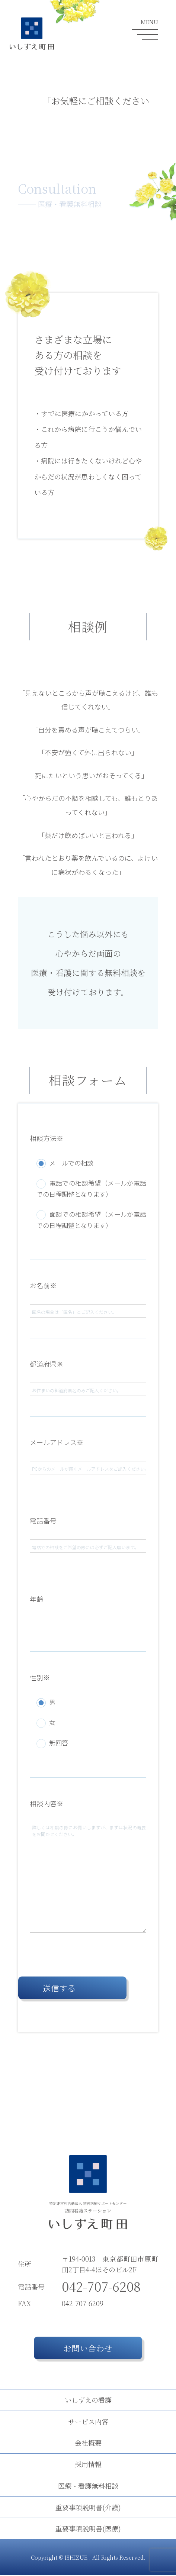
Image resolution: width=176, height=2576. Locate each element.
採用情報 (88, 2465)
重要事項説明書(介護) (88, 2507)
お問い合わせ (87, 2348)
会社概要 (88, 2443)
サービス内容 (88, 2422)
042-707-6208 (101, 2287)
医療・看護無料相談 (88, 2486)
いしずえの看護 (88, 2400)
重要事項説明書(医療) (88, 2529)
